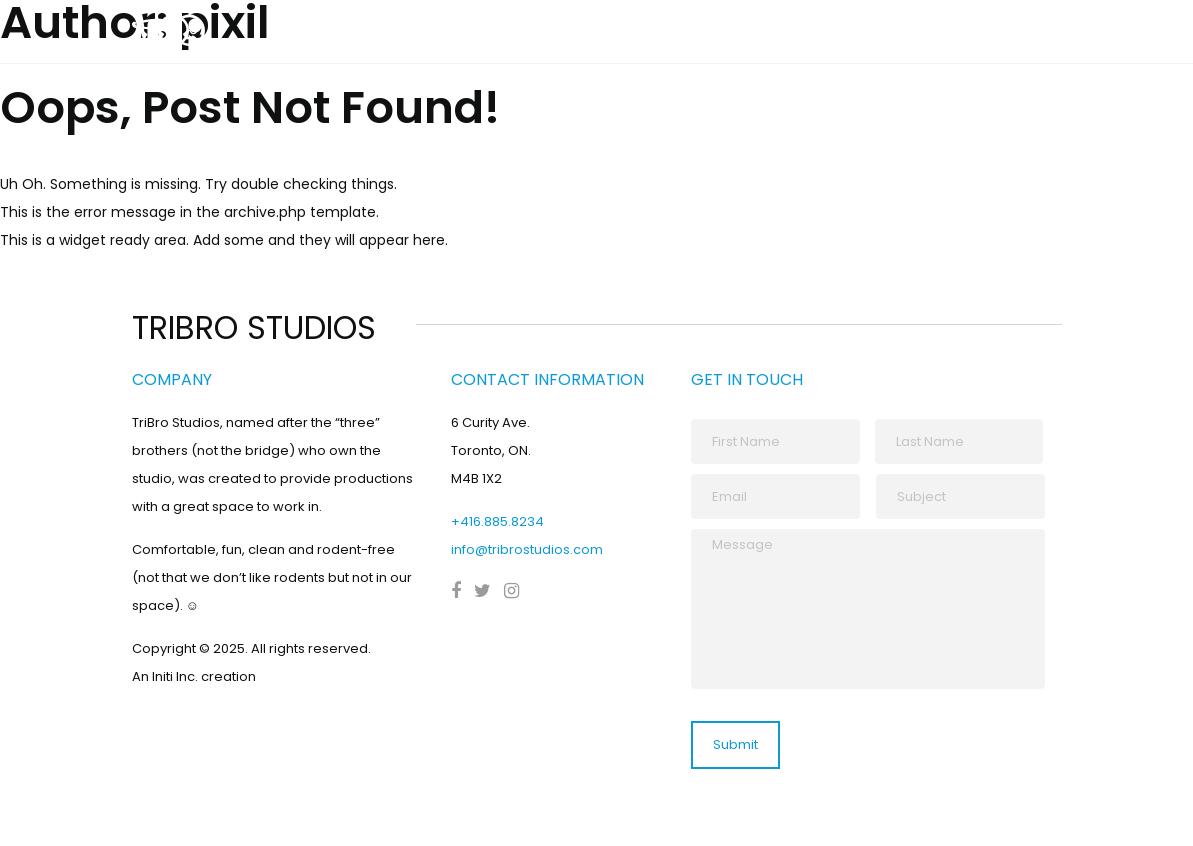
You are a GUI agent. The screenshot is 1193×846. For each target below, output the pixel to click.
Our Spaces (928, 34)
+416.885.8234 (497, 521)
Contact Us (1038, 34)
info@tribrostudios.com (527, 549)
